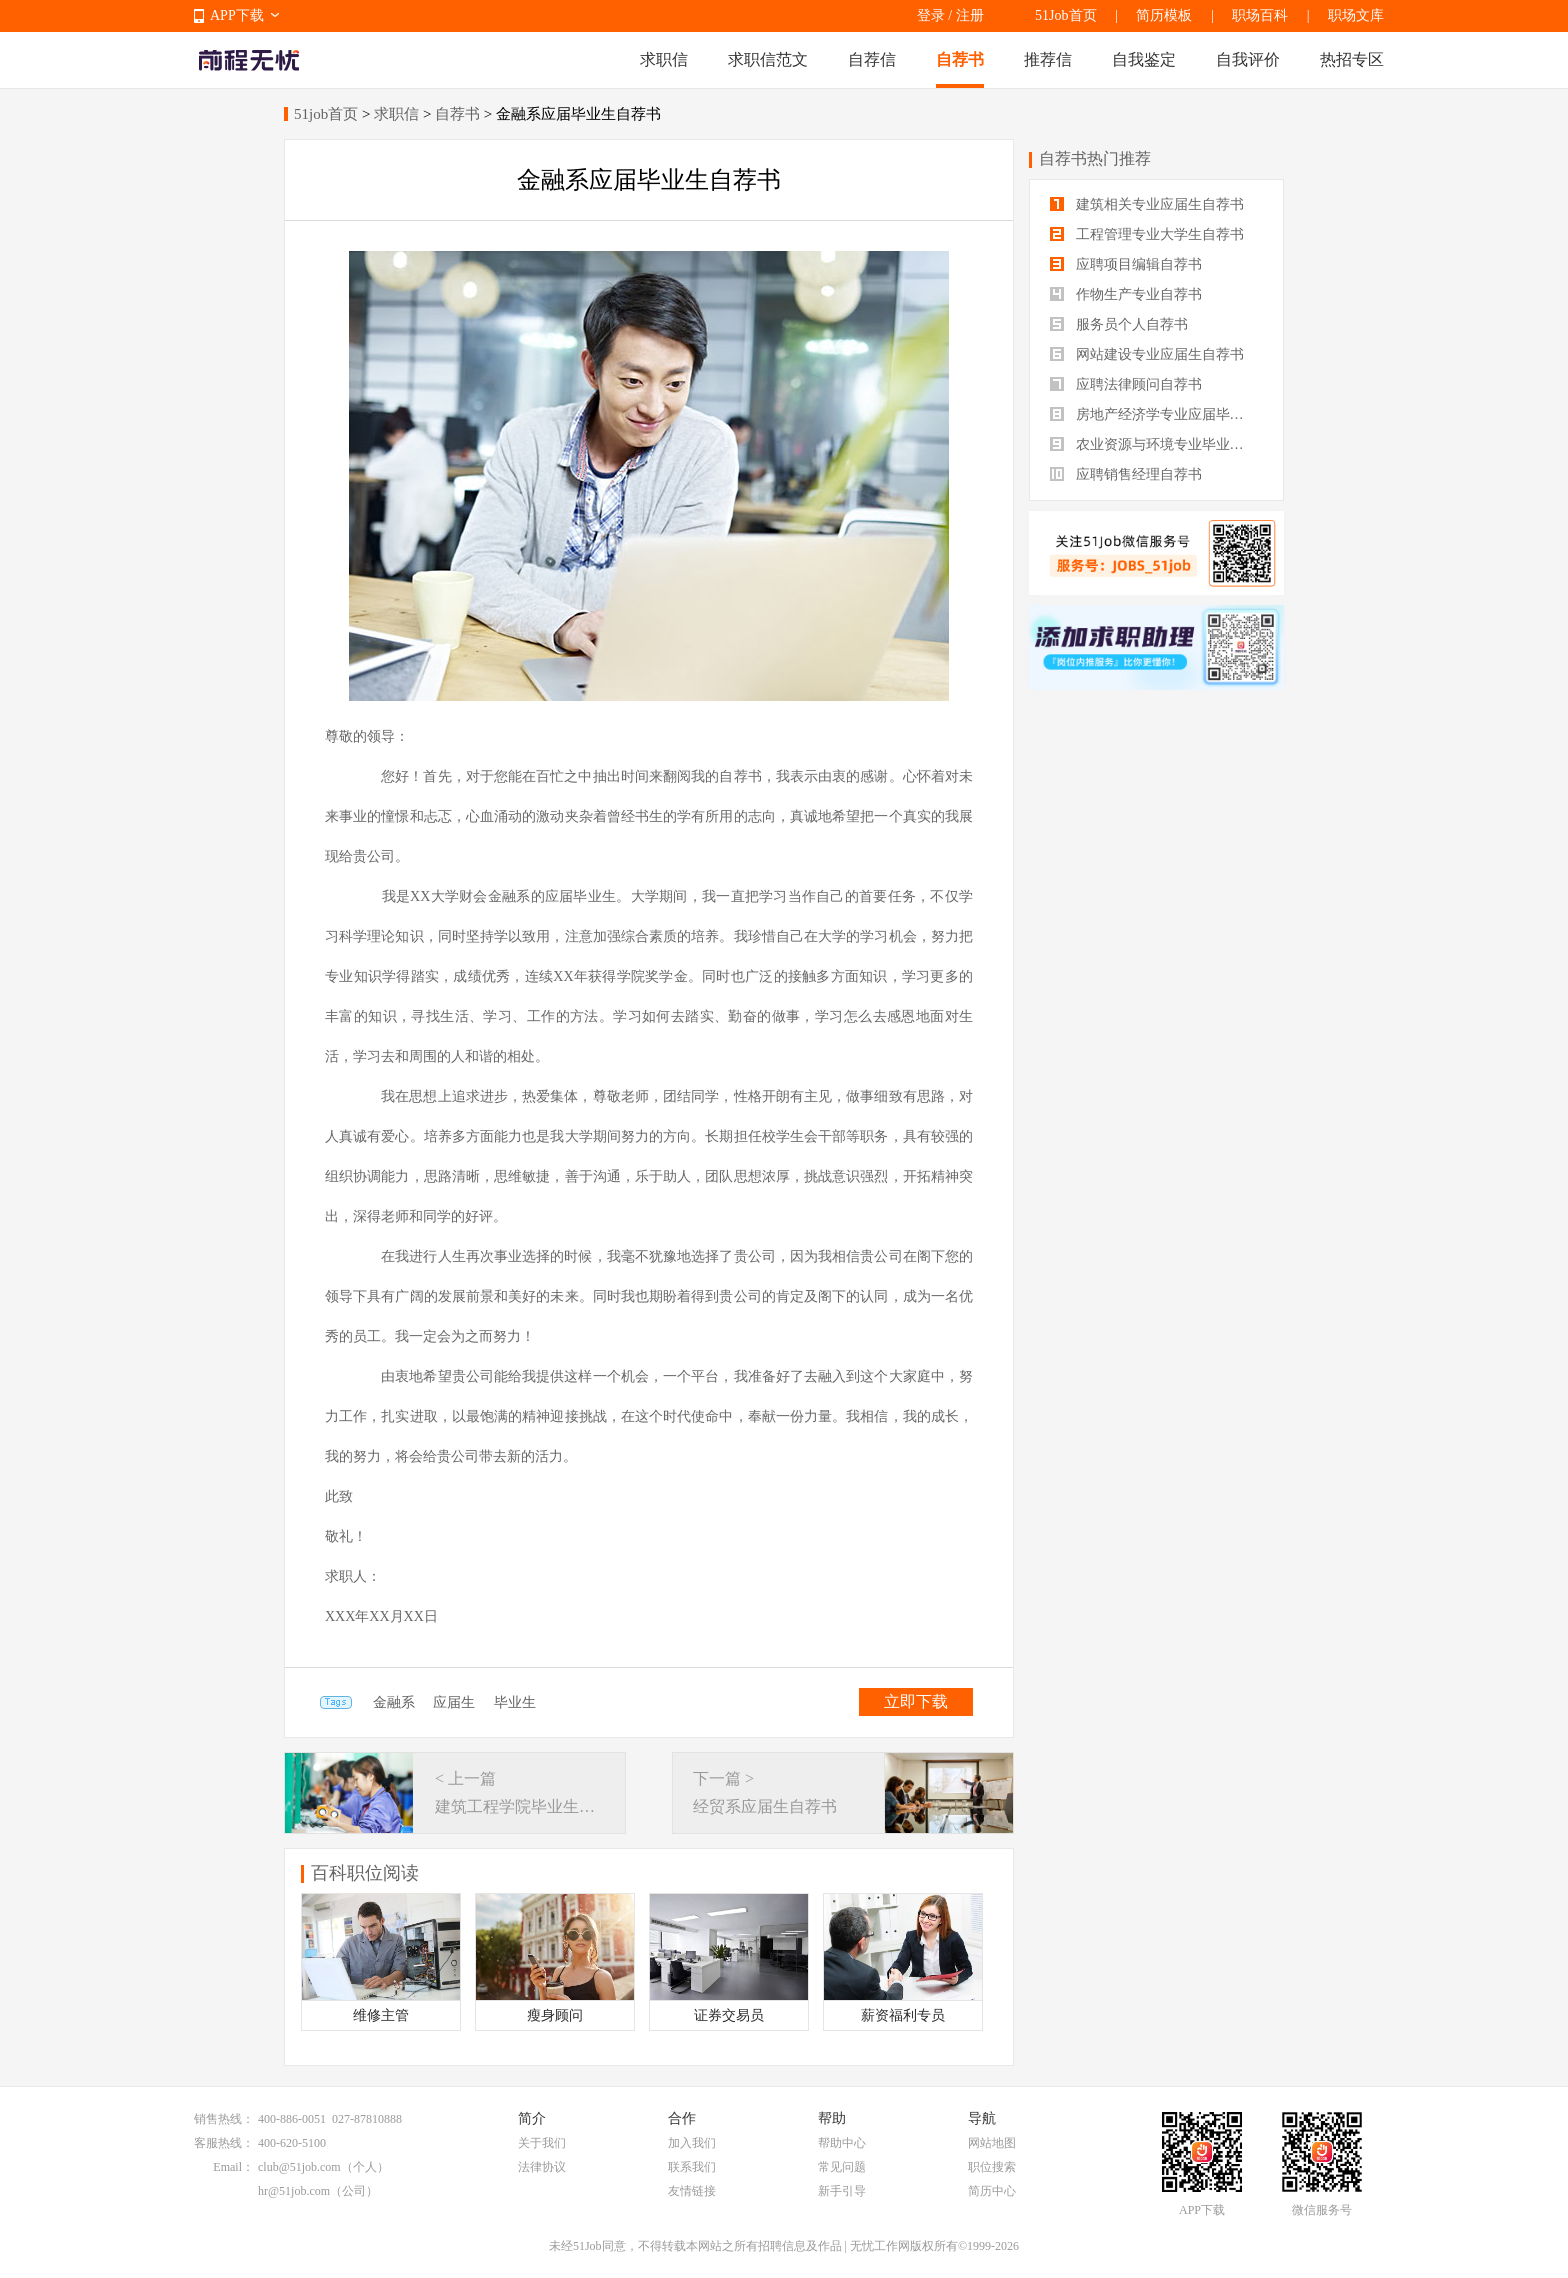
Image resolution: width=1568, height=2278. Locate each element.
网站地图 (992, 2143)
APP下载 (237, 15)
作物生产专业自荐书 (1126, 294)
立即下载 (916, 1701)
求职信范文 (768, 59)
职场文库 (1356, 15)
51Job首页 (1065, 15)
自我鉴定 (1144, 59)
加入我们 (692, 2143)
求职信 (664, 59)
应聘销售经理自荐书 (1126, 474)
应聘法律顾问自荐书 (1126, 384)
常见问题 (842, 2167)
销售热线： (224, 2119)
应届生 (454, 1702)
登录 (931, 15)
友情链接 (692, 2191)
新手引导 (842, 2191)
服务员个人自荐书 (1119, 324)
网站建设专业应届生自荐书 (1147, 354)
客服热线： (224, 2143)
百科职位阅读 (365, 1873)
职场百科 (1260, 15)
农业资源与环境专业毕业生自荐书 (1156, 444)
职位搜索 (992, 2167)
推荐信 (1048, 59)
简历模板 (1164, 15)
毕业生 (515, 1702)
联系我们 (692, 2167)
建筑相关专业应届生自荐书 (1147, 204)
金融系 (394, 1702)
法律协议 (542, 2167)
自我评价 (1248, 59)
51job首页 (326, 114)
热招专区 (1352, 59)
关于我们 (542, 2143)
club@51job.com (299, 2167)
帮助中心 (842, 2143)
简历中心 (992, 2191)
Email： (233, 2167)
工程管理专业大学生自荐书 (1147, 234)
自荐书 (960, 59)
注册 (970, 15)
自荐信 (872, 59)
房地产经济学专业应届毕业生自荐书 (1156, 414)
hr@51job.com (294, 2191)
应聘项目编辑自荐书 (1126, 264)
